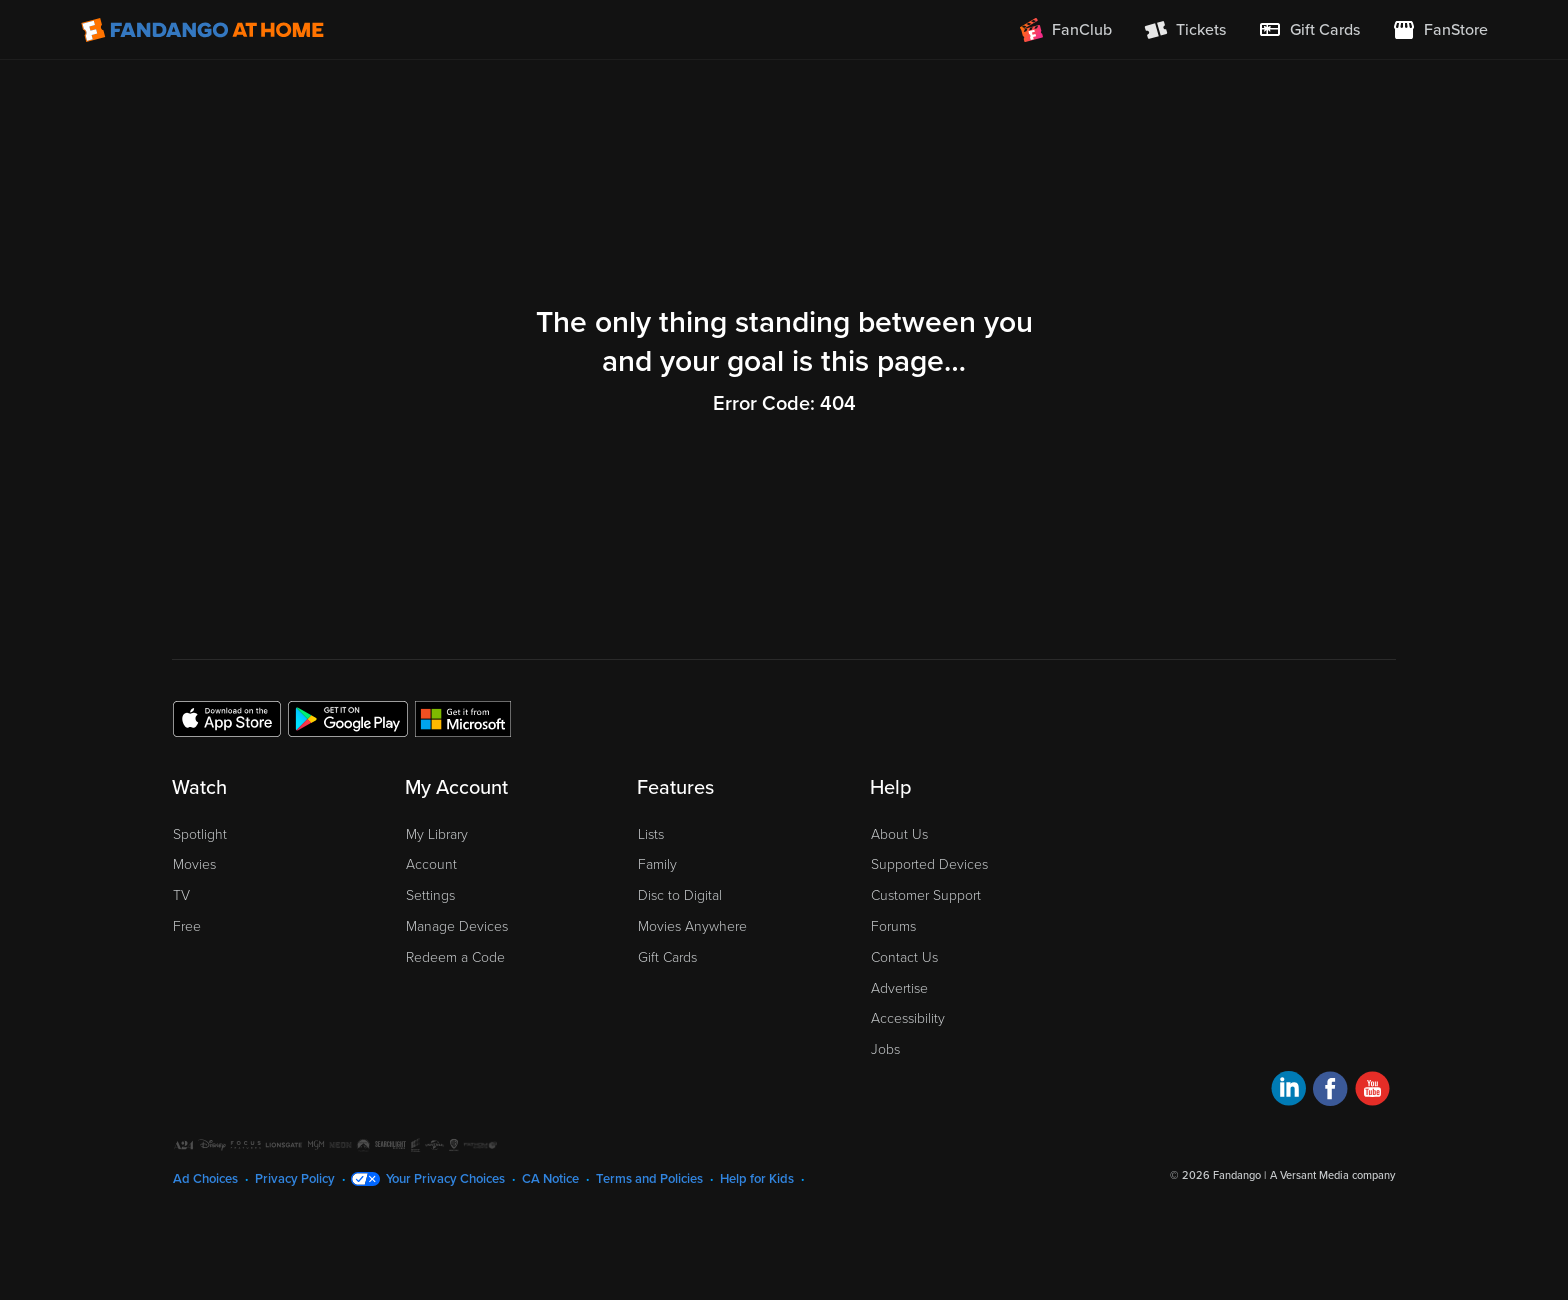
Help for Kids (757, 1179)
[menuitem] (1309, 30)
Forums (893, 926)
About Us (899, 834)
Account (431, 864)
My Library (437, 834)
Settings (430, 895)
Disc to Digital (680, 895)
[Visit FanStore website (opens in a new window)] (1440, 30)
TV (181, 895)
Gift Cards (667, 957)
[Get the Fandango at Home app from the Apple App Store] (227, 718)
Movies (194, 864)
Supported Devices (929, 864)
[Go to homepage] (202, 30)
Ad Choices (205, 1179)
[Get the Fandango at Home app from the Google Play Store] (348, 718)
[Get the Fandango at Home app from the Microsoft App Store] (463, 718)
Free (187, 926)
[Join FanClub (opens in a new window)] (1066, 30)
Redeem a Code (455, 957)
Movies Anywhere (692, 926)
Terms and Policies (649, 1179)
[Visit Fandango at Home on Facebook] (1330, 1091)
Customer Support (926, 895)
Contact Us (904, 957)
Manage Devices (457, 926)
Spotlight (200, 834)
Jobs (885, 1049)
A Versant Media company (1332, 1175)
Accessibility (908, 1018)
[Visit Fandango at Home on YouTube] (1372, 1091)
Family (657, 864)
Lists (651, 834)
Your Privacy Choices (445, 1179)
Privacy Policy (295, 1179)
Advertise (899, 988)
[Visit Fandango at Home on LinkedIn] (1288, 1091)
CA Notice (550, 1179)
